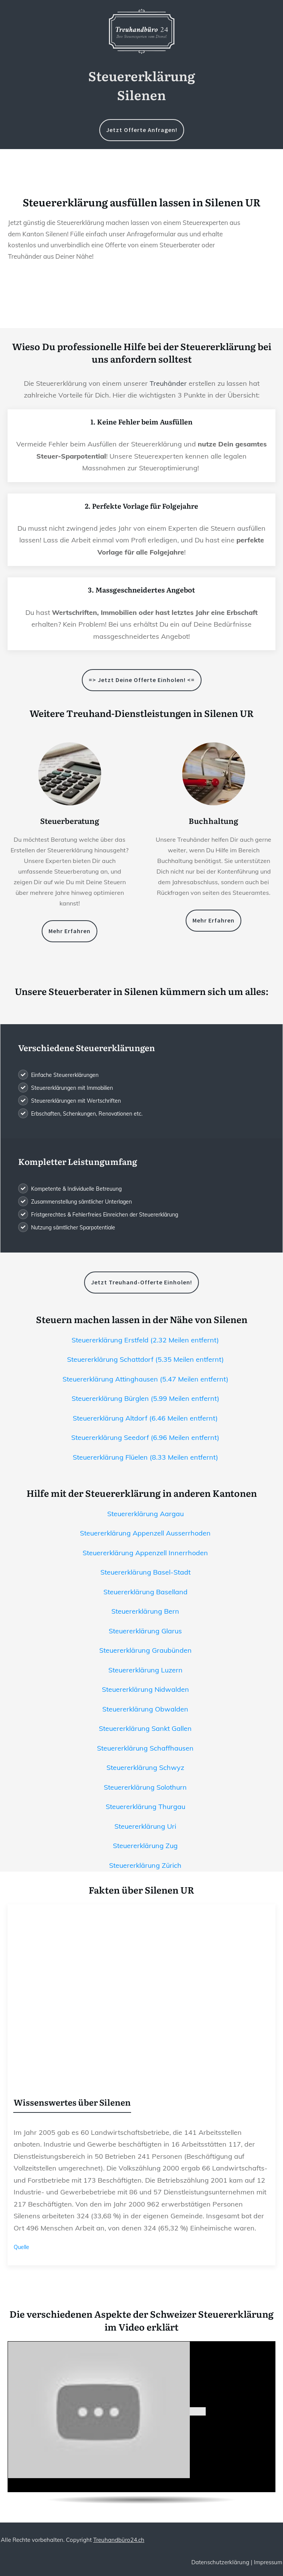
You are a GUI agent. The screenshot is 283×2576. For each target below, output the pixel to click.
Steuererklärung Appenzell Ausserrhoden (145, 1533)
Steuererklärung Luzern (145, 1670)
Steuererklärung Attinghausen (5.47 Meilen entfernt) (145, 1379)
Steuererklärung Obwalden (145, 1709)
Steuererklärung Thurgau (145, 1806)
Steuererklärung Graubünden (145, 1650)
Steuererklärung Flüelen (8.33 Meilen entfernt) (145, 1457)
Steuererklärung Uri (145, 1826)
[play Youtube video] (198, 2411)
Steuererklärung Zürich (145, 1865)
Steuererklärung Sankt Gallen (145, 1728)
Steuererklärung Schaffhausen (145, 1748)
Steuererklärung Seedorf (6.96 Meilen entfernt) (145, 1437)
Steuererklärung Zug (145, 1845)
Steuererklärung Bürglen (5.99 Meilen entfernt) (145, 1398)
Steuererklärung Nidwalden (145, 1689)
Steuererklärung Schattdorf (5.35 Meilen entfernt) (145, 1359)
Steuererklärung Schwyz (145, 1767)
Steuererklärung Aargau (145, 1513)
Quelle (21, 2247)
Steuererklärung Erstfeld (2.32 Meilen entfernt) (145, 1340)
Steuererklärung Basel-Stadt (145, 1572)
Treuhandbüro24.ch (118, 2539)
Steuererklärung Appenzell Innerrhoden (145, 1552)
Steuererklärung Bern (145, 1611)
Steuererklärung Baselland (145, 1591)
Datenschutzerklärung (220, 2562)
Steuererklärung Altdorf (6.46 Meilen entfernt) (145, 1418)
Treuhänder (168, 383)
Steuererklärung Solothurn (145, 1787)
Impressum (268, 2562)
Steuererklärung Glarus (145, 1631)
